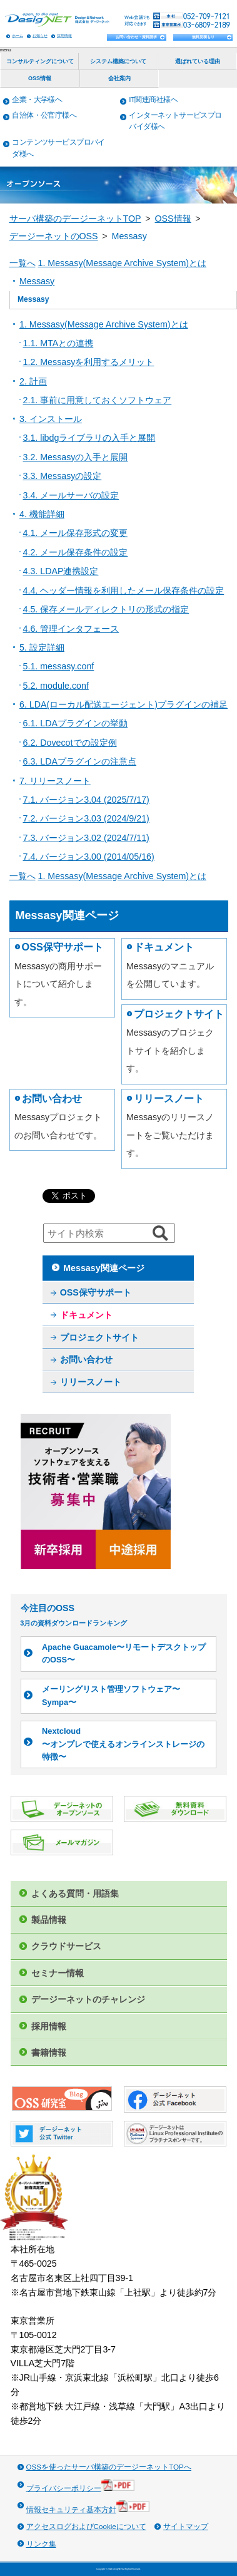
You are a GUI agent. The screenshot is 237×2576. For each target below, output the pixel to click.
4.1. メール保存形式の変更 (75, 533)
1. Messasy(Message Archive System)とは (122, 263)
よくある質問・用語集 (75, 1893)
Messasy (36, 281)
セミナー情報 (57, 1973)
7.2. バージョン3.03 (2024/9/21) (86, 818)
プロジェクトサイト (179, 1013)
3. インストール (50, 419)
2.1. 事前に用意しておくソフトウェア (97, 400)
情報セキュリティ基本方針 (88, 2506)
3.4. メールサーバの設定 (71, 495)
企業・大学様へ (37, 99)
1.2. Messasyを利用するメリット (88, 362)
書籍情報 (48, 2053)
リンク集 (41, 2544)
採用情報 (64, 35)
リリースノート (169, 1098)
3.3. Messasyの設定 (62, 476)
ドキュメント (164, 946)
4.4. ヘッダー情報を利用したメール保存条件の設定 (123, 590)
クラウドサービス (66, 1946)
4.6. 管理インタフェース (71, 629)
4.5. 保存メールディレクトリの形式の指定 (106, 609)
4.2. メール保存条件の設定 (75, 552)
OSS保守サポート (62, 946)
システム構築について (118, 61)
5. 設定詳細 (41, 647)
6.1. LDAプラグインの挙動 (75, 723)
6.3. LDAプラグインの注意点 (79, 761)
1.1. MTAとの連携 (58, 343)
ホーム (17, 35)
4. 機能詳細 (41, 514)
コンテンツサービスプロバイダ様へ (58, 148)
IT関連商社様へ (153, 99)
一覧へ (22, 263)
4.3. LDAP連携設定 (61, 571)
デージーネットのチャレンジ (88, 1999)
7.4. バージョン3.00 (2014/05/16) (88, 857)
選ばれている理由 (197, 61)
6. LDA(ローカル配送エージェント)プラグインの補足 (123, 704)
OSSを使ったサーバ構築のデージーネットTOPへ (108, 2467)
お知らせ (40, 35)
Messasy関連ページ (103, 1268)
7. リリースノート (55, 781)
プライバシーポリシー (80, 2485)
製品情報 (48, 1920)
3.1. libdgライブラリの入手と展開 (89, 438)
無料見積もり (203, 37)
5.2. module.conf (56, 686)
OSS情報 (39, 78)
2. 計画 (33, 381)
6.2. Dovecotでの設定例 (70, 743)
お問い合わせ (52, 1098)
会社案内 (119, 78)
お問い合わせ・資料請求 (136, 37)
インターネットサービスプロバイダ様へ (175, 121)
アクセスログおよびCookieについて (86, 2526)
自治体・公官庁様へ (44, 115)
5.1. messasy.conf (58, 666)
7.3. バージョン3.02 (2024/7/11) (86, 838)
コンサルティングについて (40, 61)
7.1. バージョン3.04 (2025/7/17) (86, 800)
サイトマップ (185, 2526)
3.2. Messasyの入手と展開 (75, 457)
